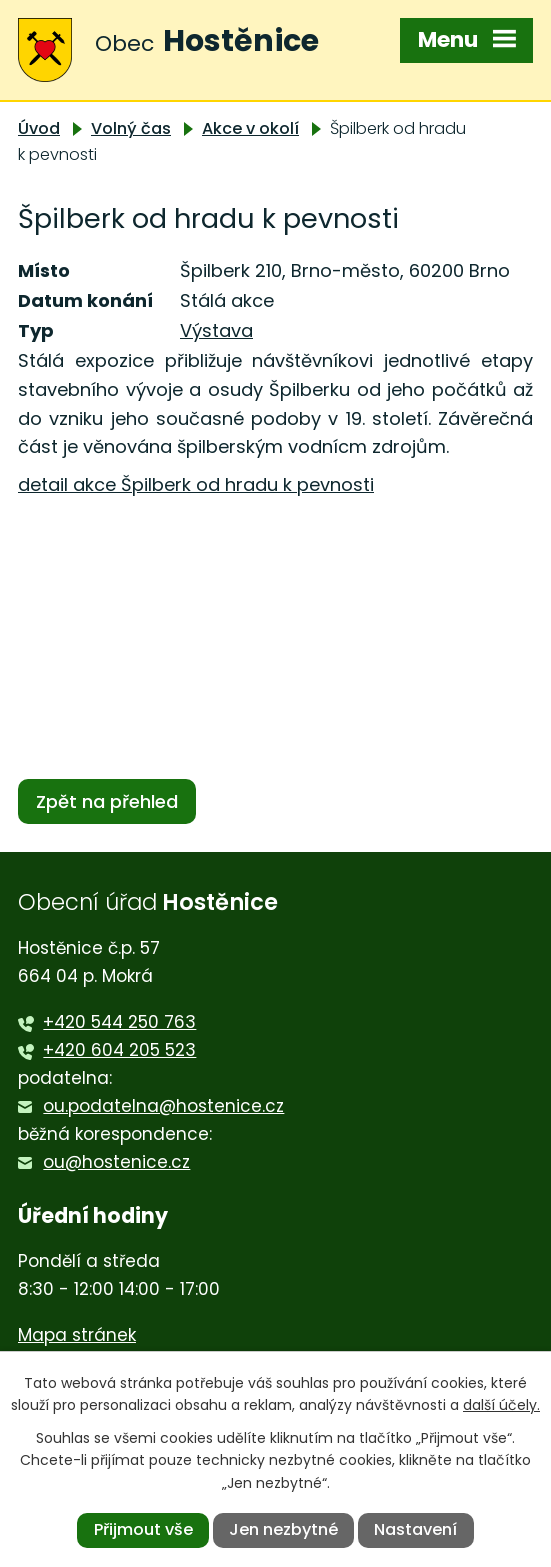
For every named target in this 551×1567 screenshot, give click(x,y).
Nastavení (415, 1529)
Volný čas (131, 128)
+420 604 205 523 (119, 1050)
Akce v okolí (250, 128)
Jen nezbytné (283, 1529)
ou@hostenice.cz (116, 1162)
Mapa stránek (77, 1335)
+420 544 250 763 (119, 1022)
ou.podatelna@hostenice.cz (163, 1106)
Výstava (216, 330)
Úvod (39, 128)
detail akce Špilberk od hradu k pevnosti (196, 484)
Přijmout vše (143, 1529)
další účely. (501, 1405)
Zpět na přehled (107, 801)
